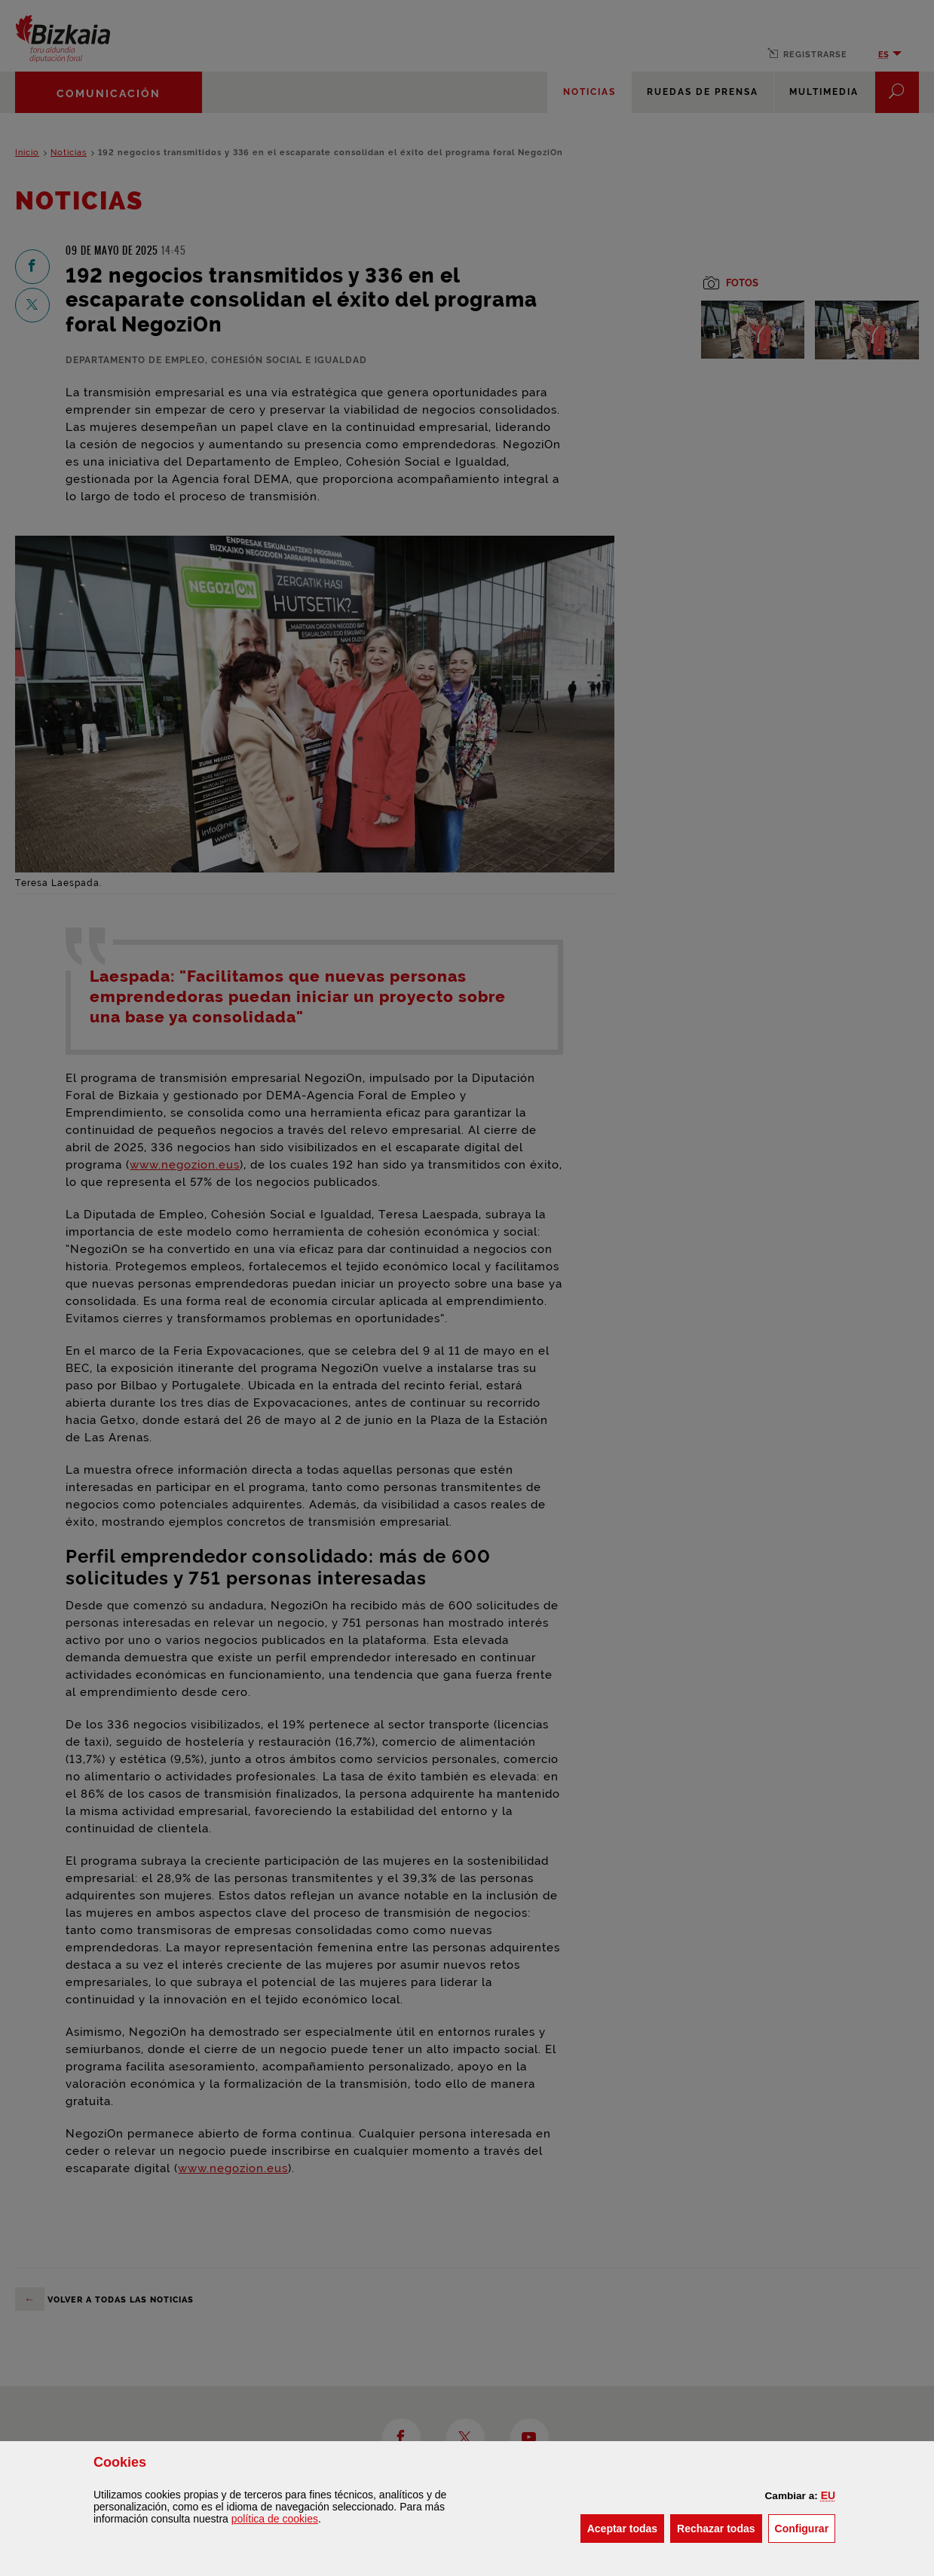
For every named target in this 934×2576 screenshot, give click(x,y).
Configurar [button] (805, 2527)
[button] (828, 2495)
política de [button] (274, 2519)
